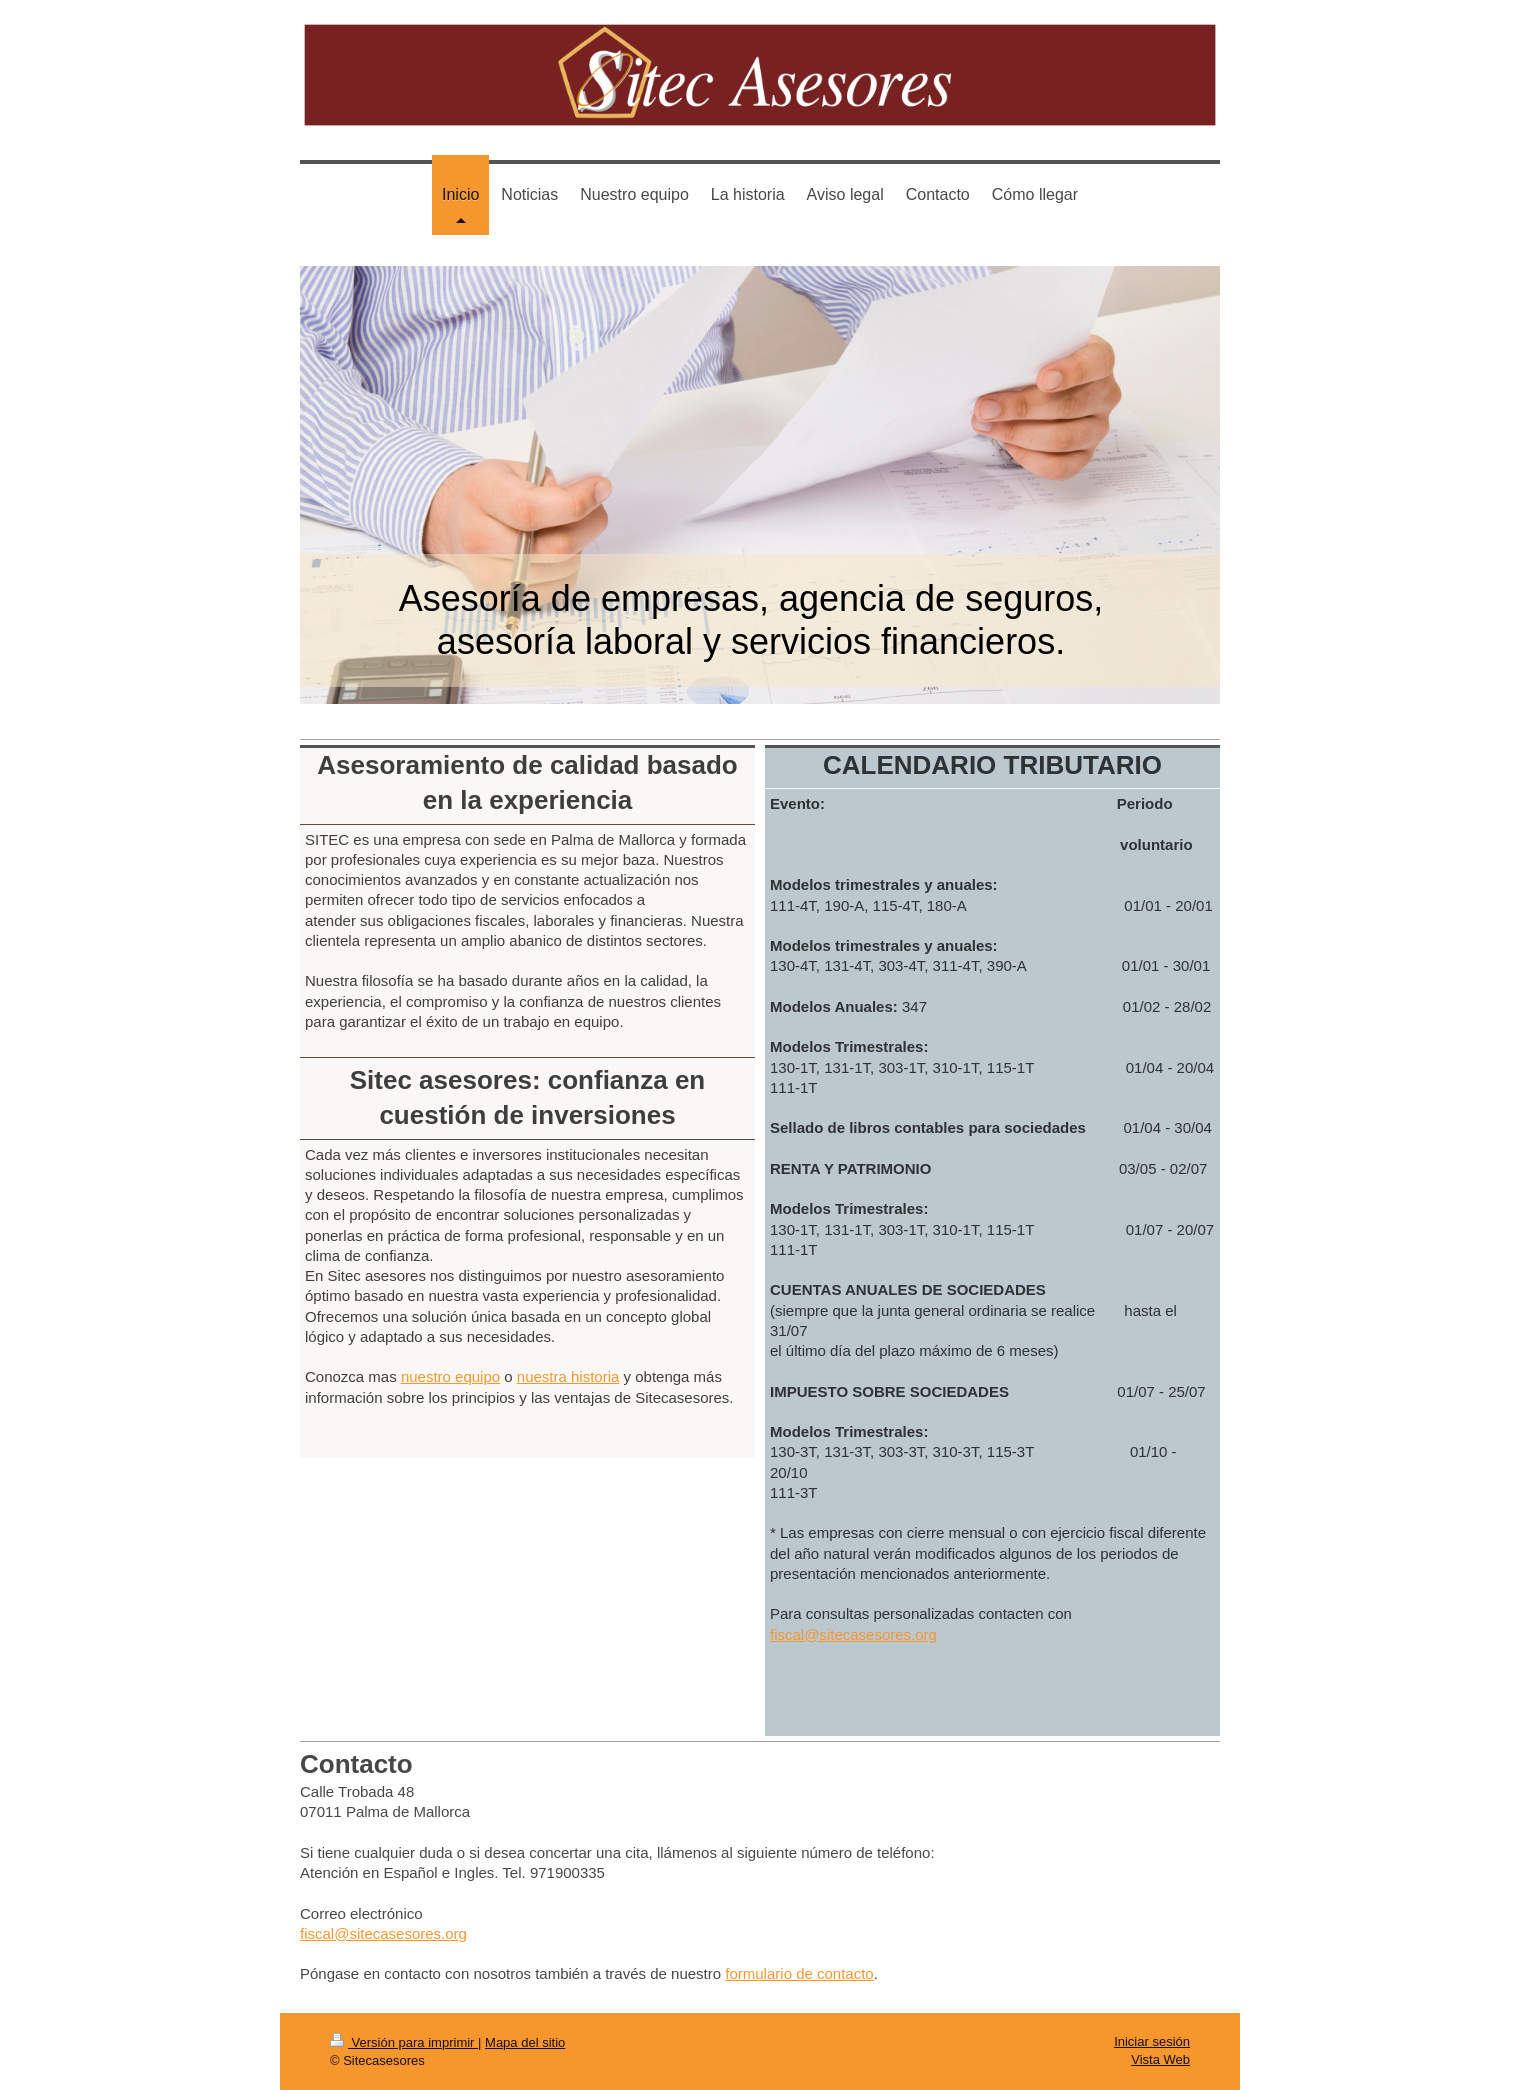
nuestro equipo (450, 1376)
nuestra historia (568, 1376)
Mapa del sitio (525, 2042)
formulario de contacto (799, 1973)
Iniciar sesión (1152, 2041)
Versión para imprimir (404, 2042)
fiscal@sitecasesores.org (853, 1634)
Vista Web (1160, 2059)
